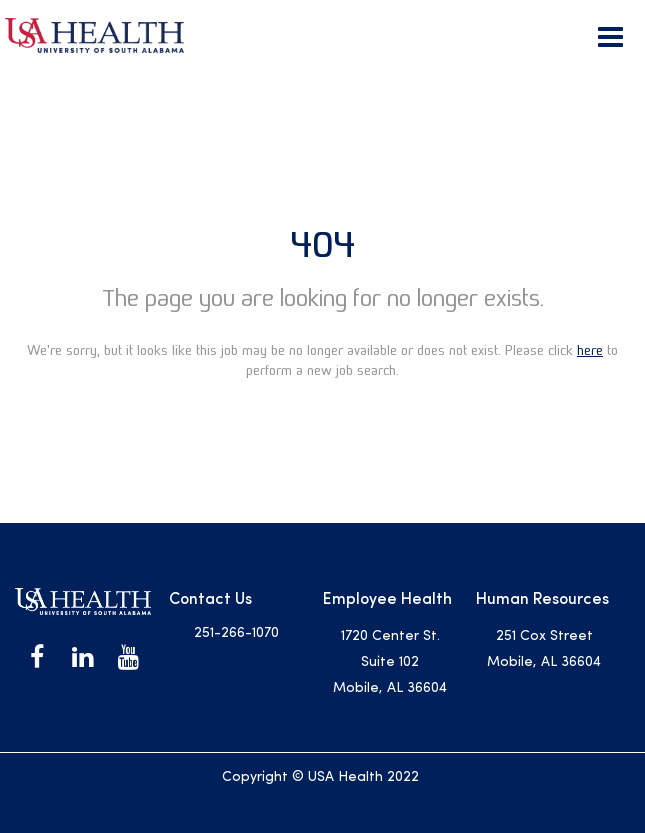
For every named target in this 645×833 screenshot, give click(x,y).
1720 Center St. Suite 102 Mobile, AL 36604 (390, 662)
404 (322, 244)
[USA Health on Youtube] (129, 658)
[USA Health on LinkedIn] (83, 658)
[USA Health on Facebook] (37, 658)
